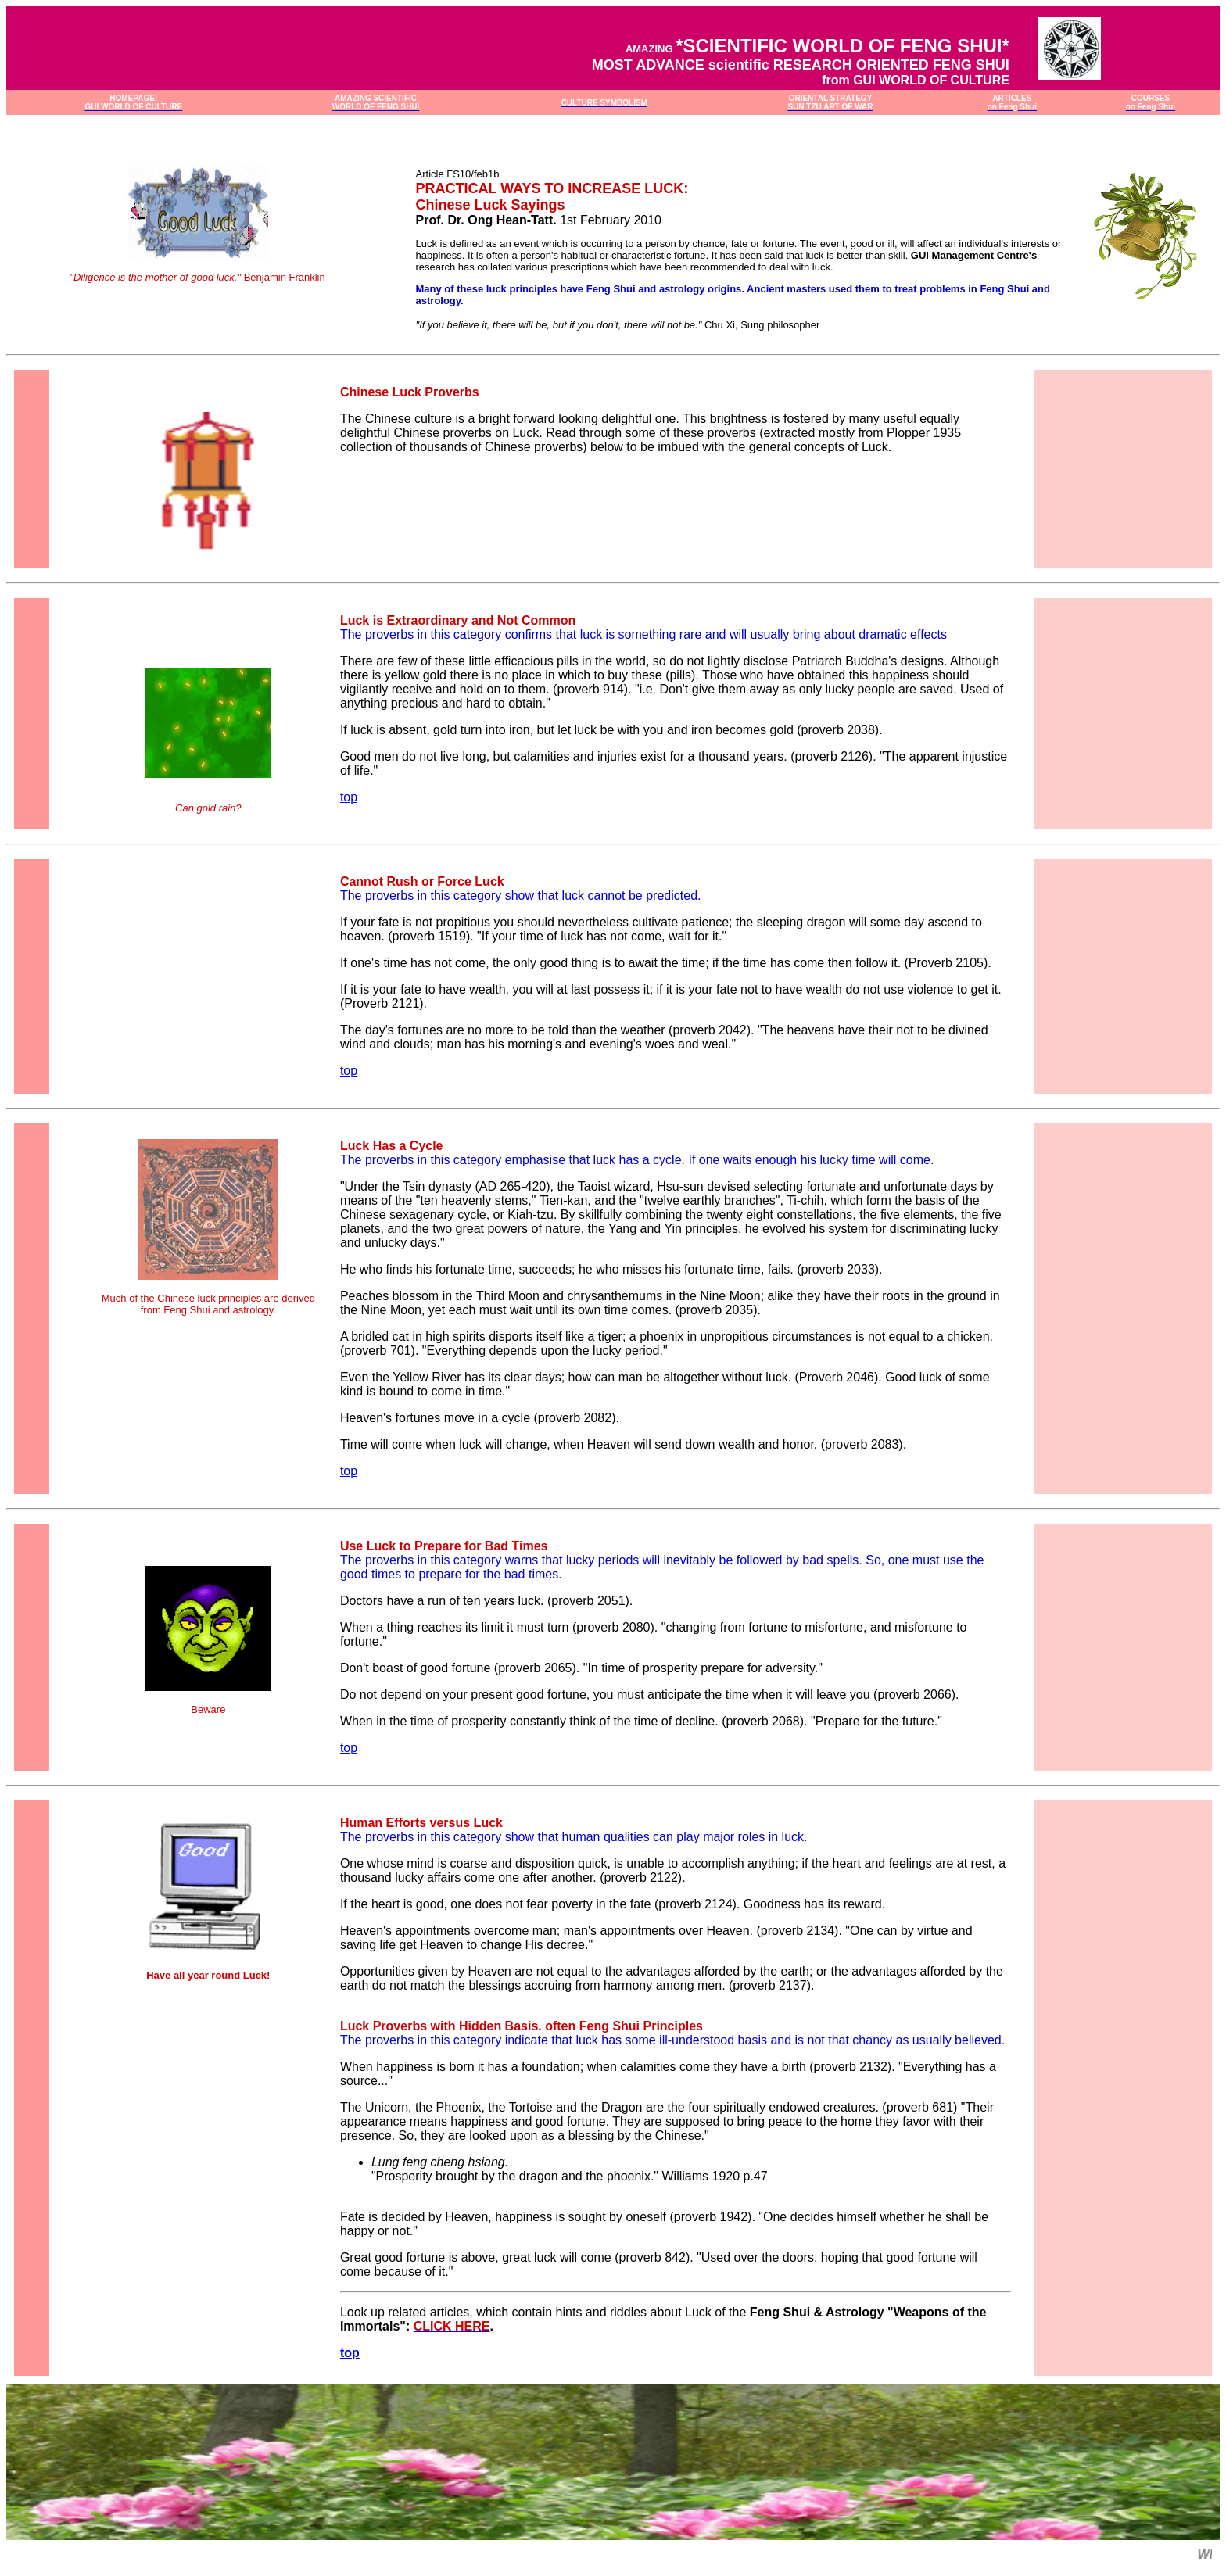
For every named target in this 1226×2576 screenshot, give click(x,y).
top (348, 797)
